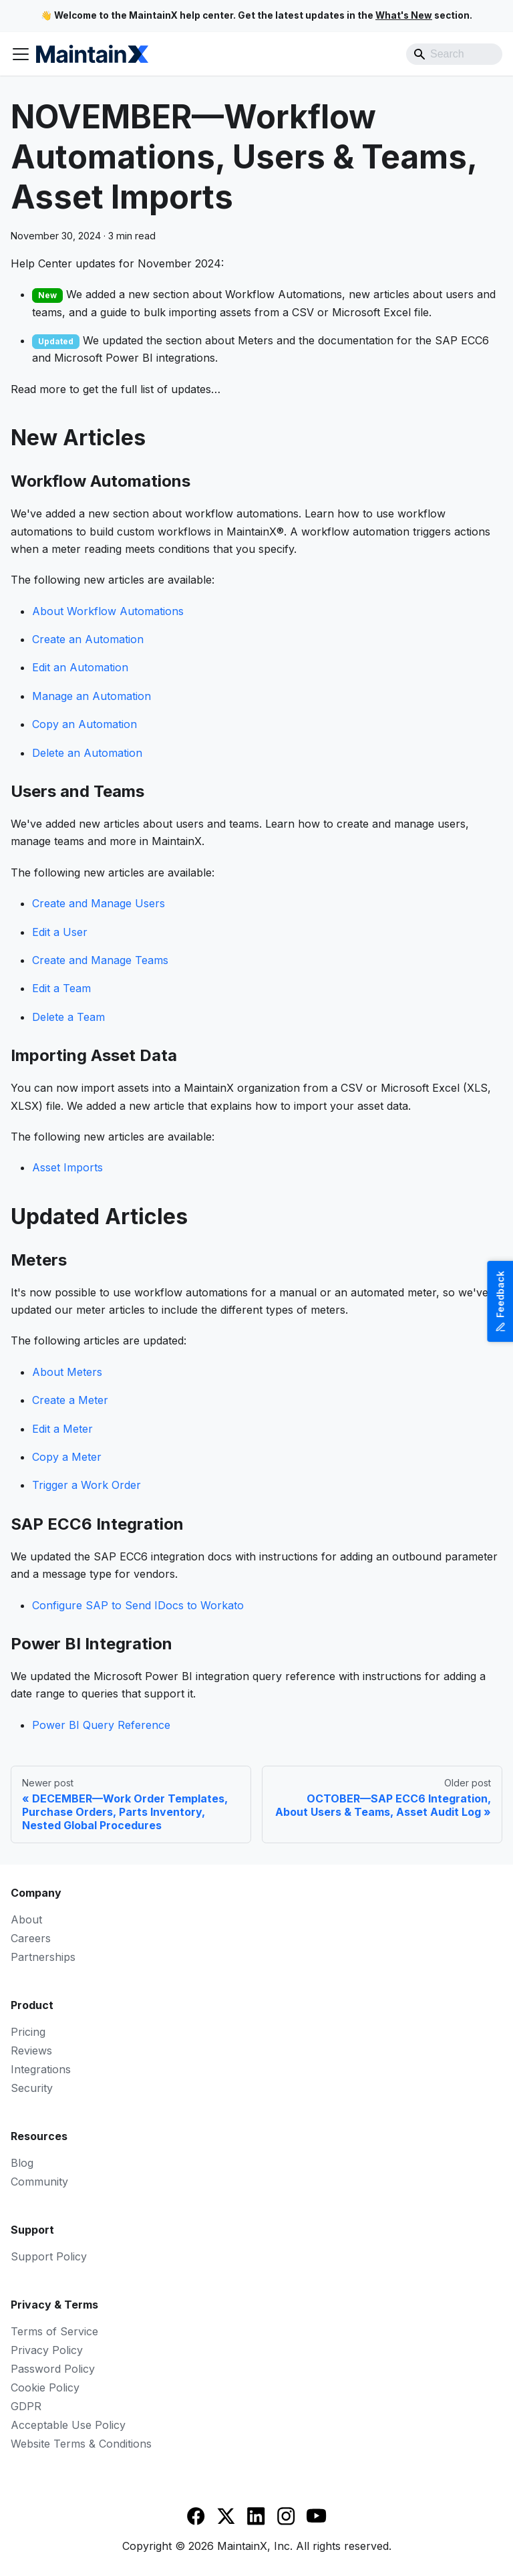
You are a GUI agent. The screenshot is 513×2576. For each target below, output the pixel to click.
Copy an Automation (84, 724)
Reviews (31, 2050)
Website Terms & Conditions (81, 2443)
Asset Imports (67, 1167)
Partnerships (43, 1957)
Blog (22, 2163)
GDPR (26, 2406)
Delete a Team (68, 1017)
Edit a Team (61, 988)
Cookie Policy (45, 2387)
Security (32, 2088)
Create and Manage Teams (100, 960)
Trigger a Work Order (86, 1485)
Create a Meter (70, 1400)
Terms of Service (54, 2331)
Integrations (41, 2069)
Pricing (28, 2031)
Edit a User (60, 932)
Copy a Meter (67, 1456)
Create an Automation (88, 639)
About (26, 1919)
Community (39, 2181)
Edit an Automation (80, 667)
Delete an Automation (87, 752)
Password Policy (53, 2368)
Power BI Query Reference (101, 1725)
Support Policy (49, 2256)
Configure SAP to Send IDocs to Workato (138, 1605)
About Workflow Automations (108, 611)
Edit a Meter (62, 1428)
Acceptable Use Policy (68, 2425)
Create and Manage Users (98, 903)
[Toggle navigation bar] (21, 54)
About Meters (67, 1372)
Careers (31, 1938)
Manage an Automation (91, 696)
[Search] (454, 54)
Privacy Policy (47, 2350)
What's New (403, 15)
